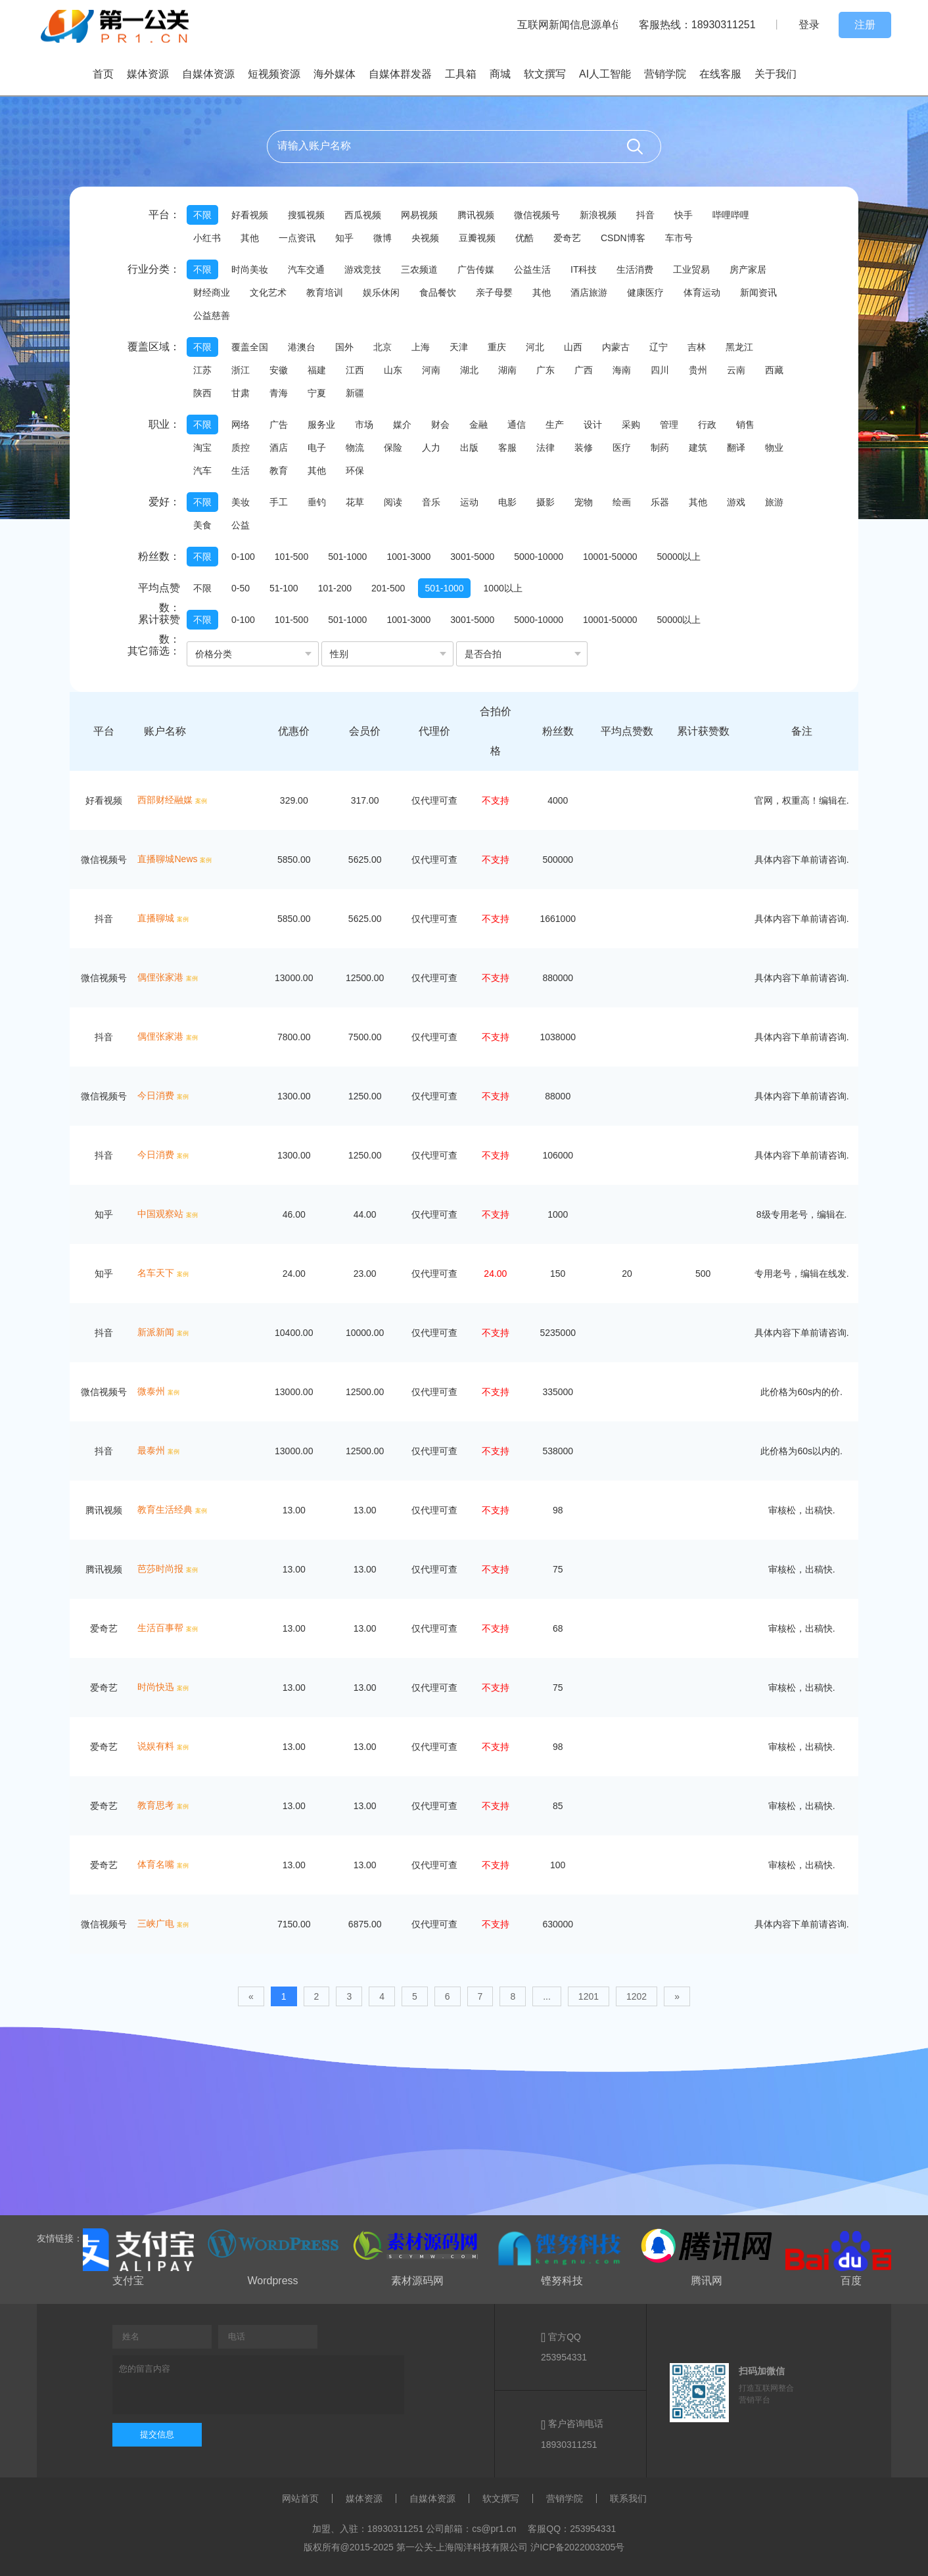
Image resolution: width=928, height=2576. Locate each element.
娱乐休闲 (381, 292)
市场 (364, 424)
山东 (393, 370)
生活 (240, 470)
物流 (355, 447)
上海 (420, 347)
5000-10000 (538, 556)
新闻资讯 (758, 292)
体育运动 (702, 292)
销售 (745, 424)
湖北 (469, 370)
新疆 (355, 393)
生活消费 (634, 269)
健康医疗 (645, 292)
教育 (278, 470)
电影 (507, 502)
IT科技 (583, 269)
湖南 (507, 370)
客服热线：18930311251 (697, 24)
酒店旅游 (588, 292)
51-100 (283, 588)
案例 (201, 801)
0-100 (243, 556)
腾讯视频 (475, 215)
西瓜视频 (362, 215)
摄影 (545, 502)
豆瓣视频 (477, 238)
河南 (431, 370)
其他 (250, 238)
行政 (707, 424)
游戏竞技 (362, 269)
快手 (683, 215)
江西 (355, 370)
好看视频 (249, 215)
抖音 (645, 215)
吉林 (696, 347)
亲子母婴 (494, 292)
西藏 (774, 370)
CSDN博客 (623, 238)
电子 (317, 447)
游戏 (736, 502)
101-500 (291, 556)
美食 (202, 525)
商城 (500, 74)
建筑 (698, 447)
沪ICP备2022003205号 (577, 2547)
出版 (469, 447)
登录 (809, 24)
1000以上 (503, 588)
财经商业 (211, 292)
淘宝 (202, 447)
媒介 (402, 424)
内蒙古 (616, 347)
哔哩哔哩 (730, 215)
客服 (507, 447)
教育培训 (324, 292)
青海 (278, 393)
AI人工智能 (605, 74)
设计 (593, 424)
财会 (440, 424)
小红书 (207, 238)
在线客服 (720, 74)
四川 (660, 370)
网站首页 (300, 2498)
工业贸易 (691, 269)
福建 (317, 370)
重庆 (497, 347)
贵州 (698, 370)
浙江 (240, 370)
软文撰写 (545, 74)
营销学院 (665, 74)
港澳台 (301, 347)
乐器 (660, 502)
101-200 (335, 588)
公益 (240, 525)
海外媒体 (334, 74)
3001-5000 (472, 556)
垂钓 (317, 502)
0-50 (240, 588)
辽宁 (658, 347)
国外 (344, 347)
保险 (393, 447)
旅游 (774, 502)
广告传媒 (475, 269)
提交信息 (157, 2434)
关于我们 (775, 74)
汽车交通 (306, 269)
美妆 (240, 502)
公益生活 (532, 269)
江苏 (202, 370)
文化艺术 (268, 292)
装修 (583, 447)
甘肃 (240, 393)
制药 (660, 447)
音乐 (431, 502)
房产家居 (748, 269)
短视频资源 (274, 74)
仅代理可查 (434, 800)
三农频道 (419, 269)
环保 (355, 470)
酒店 (278, 447)
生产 (554, 424)
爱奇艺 (567, 238)
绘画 (622, 502)
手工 (278, 502)
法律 (545, 447)
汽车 (202, 470)
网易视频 (419, 215)
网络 (240, 424)
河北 (535, 347)
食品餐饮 (437, 292)
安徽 (278, 370)
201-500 (388, 588)
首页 (103, 74)
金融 (478, 424)
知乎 (344, 238)
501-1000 (347, 556)
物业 (774, 447)
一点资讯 (297, 238)
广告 (278, 424)
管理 (669, 424)
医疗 (622, 447)
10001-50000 (610, 556)
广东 (545, 370)
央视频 (425, 238)
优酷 (524, 238)
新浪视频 (598, 215)
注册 (864, 24)
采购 (631, 424)
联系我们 (628, 2498)
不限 (202, 215)
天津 (459, 347)
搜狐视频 (306, 215)
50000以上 (679, 556)
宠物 (583, 502)
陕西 (202, 393)
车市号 (679, 238)
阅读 (393, 502)
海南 (622, 370)
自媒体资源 (208, 74)
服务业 (321, 424)
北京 (382, 347)
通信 (516, 424)
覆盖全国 (249, 347)
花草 (355, 502)
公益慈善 (211, 315)
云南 (736, 370)
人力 (431, 447)
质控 (240, 447)
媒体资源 (148, 74)
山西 (573, 347)
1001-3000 (408, 556)
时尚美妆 (249, 269)
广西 (583, 370)
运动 (469, 502)
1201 (588, 1996)
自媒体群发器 (400, 74)
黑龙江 (739, 347)
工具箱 (460, 74)
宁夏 (317, 393)
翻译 (736, 447)
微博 (382, 238)
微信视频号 (537, 215)
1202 (636, 1996)
